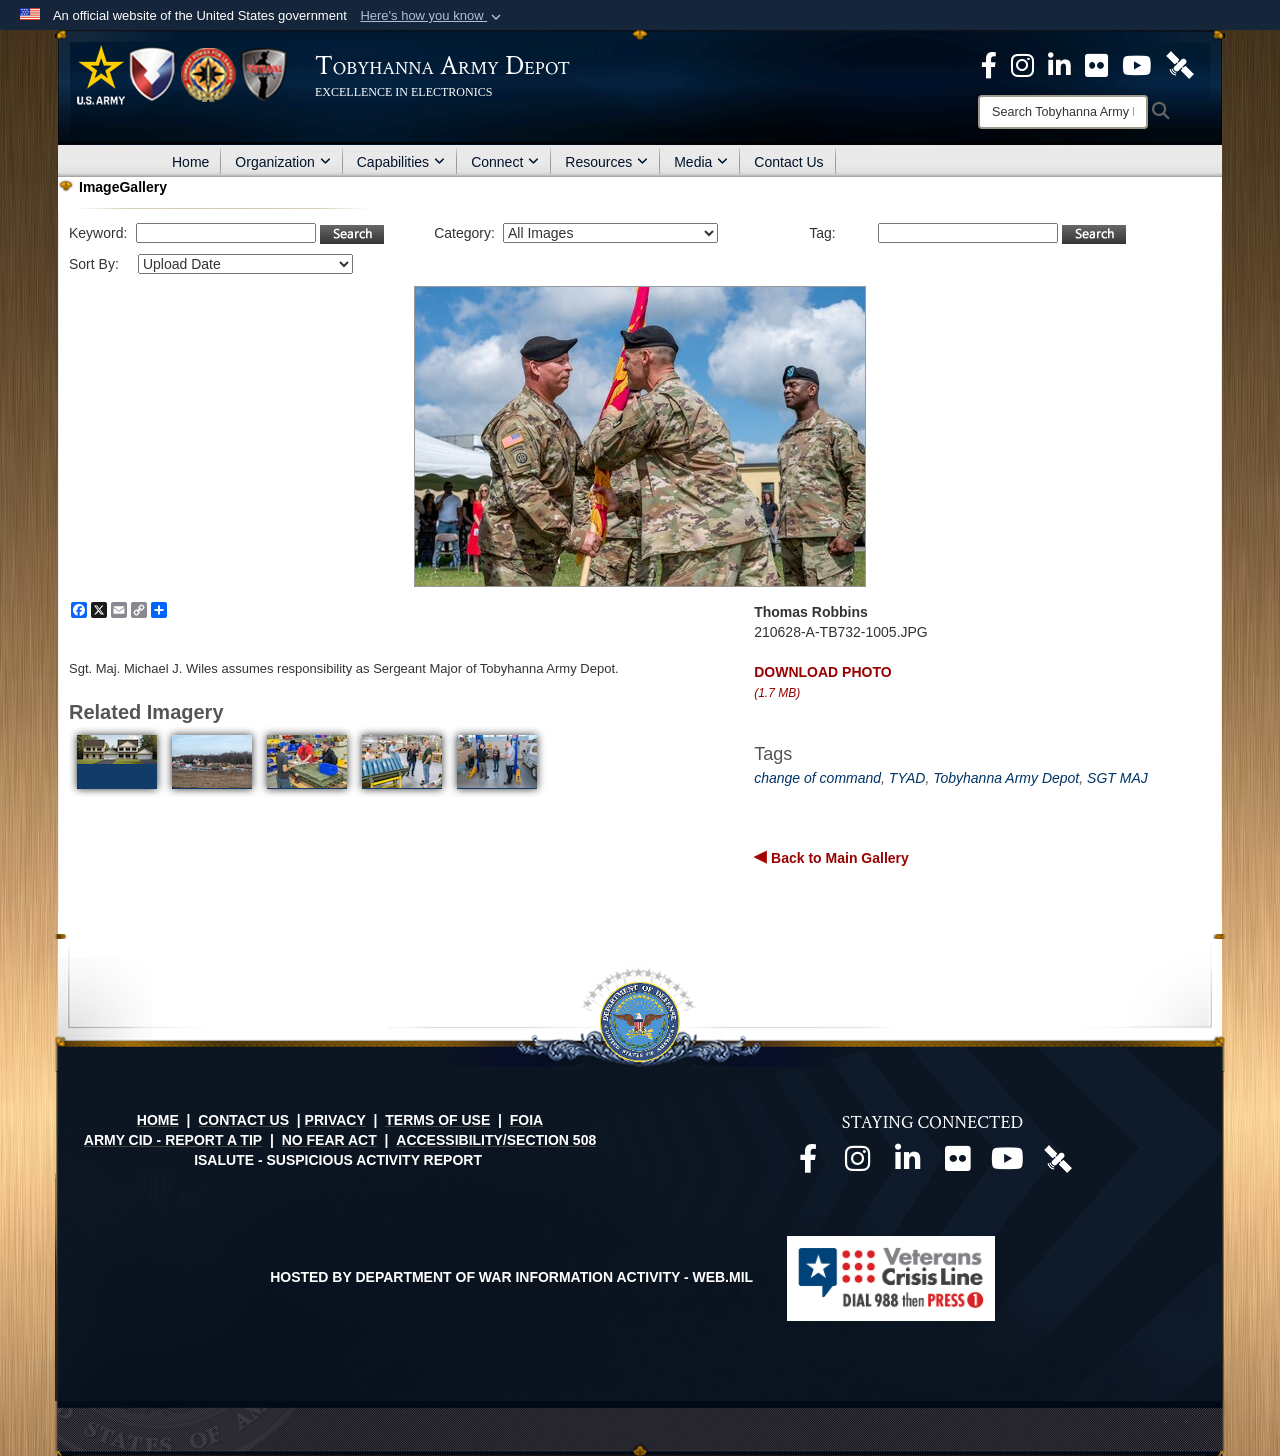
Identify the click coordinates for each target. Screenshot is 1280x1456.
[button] (432, 16)
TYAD (907, 778)
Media (701, 162)
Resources (606, 162)
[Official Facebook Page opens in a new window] (989, 64)
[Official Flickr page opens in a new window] (1096, 64)
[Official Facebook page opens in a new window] (808, 1164)
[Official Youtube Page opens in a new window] (1136, 64)
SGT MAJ (1117, 778)
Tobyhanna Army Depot (1006, 778)
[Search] (1063, 112)
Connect (505, 162)
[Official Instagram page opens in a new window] (1022, 64)
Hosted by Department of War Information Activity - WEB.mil (511, 1277)
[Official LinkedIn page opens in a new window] (1059, 64)
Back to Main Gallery (838, 858)
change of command (817, 778)
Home (190, 162)
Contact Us (788, 162)
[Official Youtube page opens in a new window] (1008, 1164)
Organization (282, 162)
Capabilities (401, 162)
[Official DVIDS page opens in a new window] (1180, 64)
